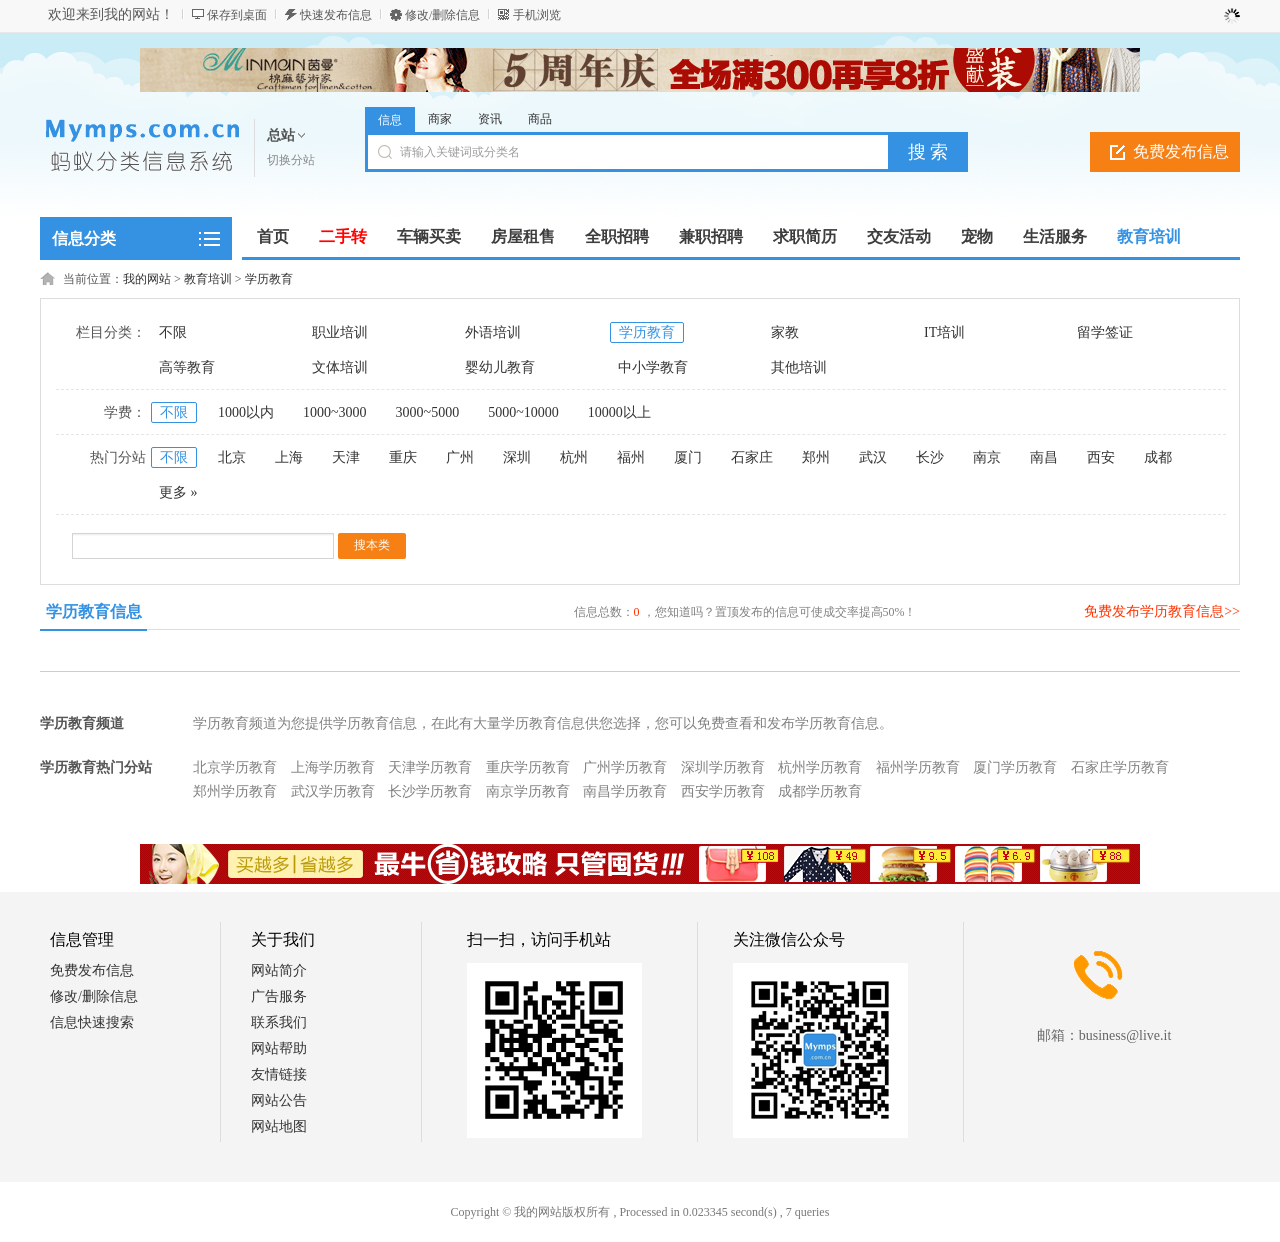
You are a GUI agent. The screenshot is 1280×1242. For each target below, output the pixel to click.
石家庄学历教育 (1120, 767)
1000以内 (246, 412)
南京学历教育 (528, 791)
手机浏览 (537, 15)
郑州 (816, 457)
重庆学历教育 (528, 767)
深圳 (517, 457)
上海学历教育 (333, 767)
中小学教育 (653, 367)
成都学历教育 (820, 791)
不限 (173, 332)
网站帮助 (279, 1048)
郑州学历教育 (235, 791)
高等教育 (187, 367)
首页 (273, 236)
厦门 (688, 457)
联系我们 (279, 1022)
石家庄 (752, 457)
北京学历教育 (235, 767)
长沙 (930, 457)
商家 (440, 119)
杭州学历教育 (820, 767)
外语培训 (493, 332)
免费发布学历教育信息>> (1162, 611)
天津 (346, 457)
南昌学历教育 (625, 791)
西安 (1101, 457)
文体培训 (340, 367)
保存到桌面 (237, 15)
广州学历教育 (625, 767)
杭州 (574, 457)
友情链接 (279, 1074)
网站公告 (279, 1100)
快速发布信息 (336, 15)
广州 (460, 457)
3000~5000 (428, 412)
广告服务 (279, 996)
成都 (1158, 457)
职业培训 (340, 332)
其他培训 (799, 367)
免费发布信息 (1181, 151)
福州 (631, 457)
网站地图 (279, 1126)
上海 (289, 457)
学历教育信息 (94, 611)
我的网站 (147, 279)
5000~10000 (523, 412)
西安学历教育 (723, 791)
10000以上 (619, 412)
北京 (232, 457)
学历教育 (269, 279)
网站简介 (279, 970)
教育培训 (208, 279)
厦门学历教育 (1015, 767)
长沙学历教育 (430, 791)
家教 (785, 332)
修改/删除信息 (442, 15)
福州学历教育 (918, 767)
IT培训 (944, 332)
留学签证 (1105, 332)
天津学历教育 (430, 767)
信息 (390, 120)
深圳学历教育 (723, 767)
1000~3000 (335, 412)
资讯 (490, 119)
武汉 (873, 457)
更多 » (178, 492)
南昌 (1044, 457)
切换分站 (291, 160)
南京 (987, 457)
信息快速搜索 (92, 1022)
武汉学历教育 (333, 791)
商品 (540, 119)
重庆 (403, 457)
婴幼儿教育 (500, 367)
